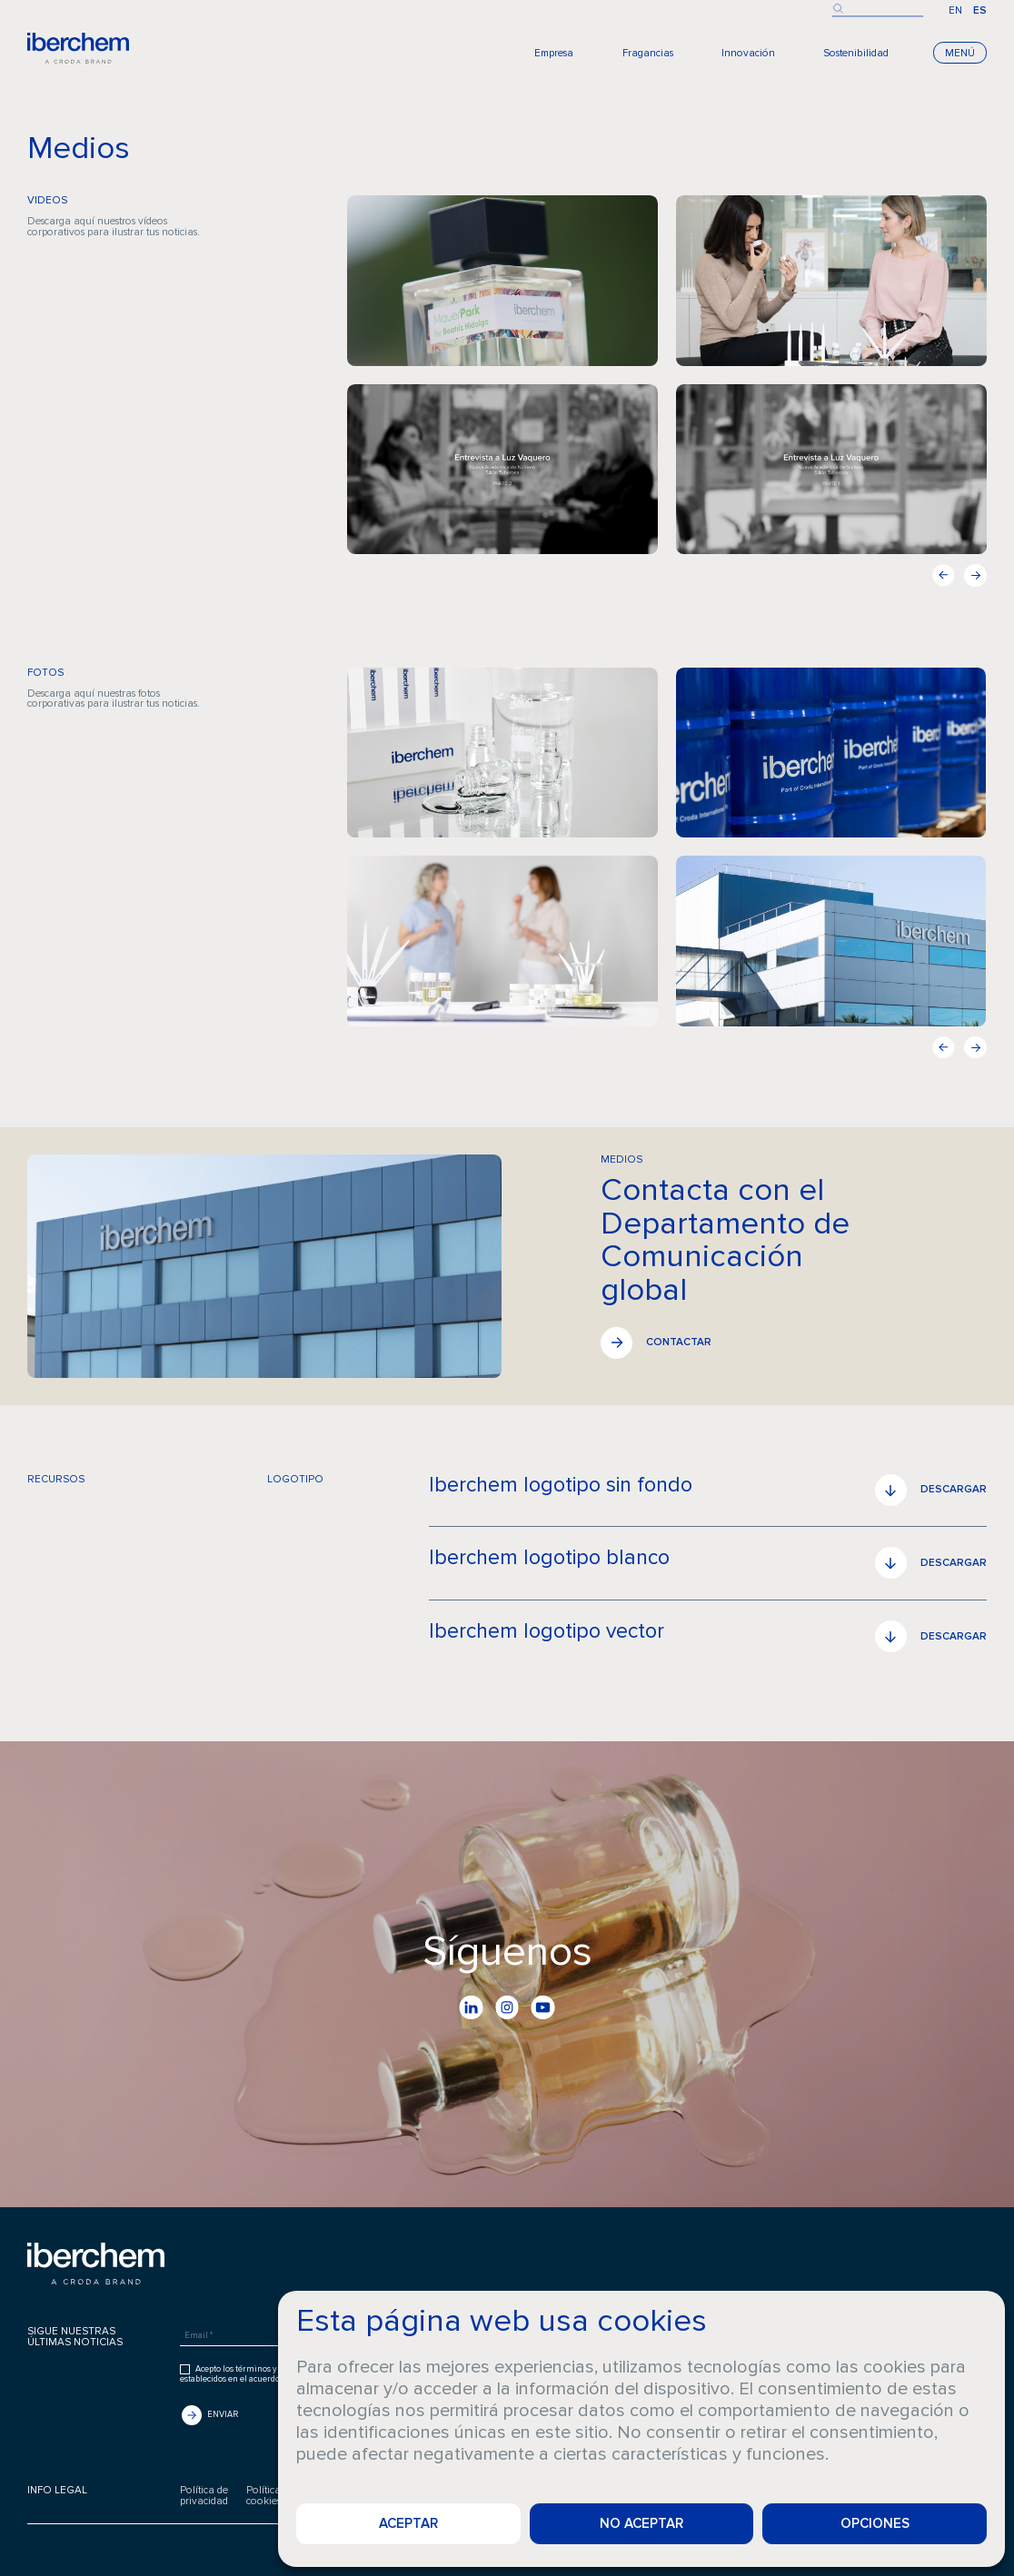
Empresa (553, 52)
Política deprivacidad (204, 2495)
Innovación (748, 52)
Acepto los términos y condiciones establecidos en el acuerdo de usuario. (252, 2374)
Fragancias (647, 52)
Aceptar (408, 2523)
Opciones (875, 2523)
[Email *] (266, 2336)
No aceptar (641, 2523)
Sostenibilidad (856, 52)
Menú (960, 52)
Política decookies (270, 2495)
